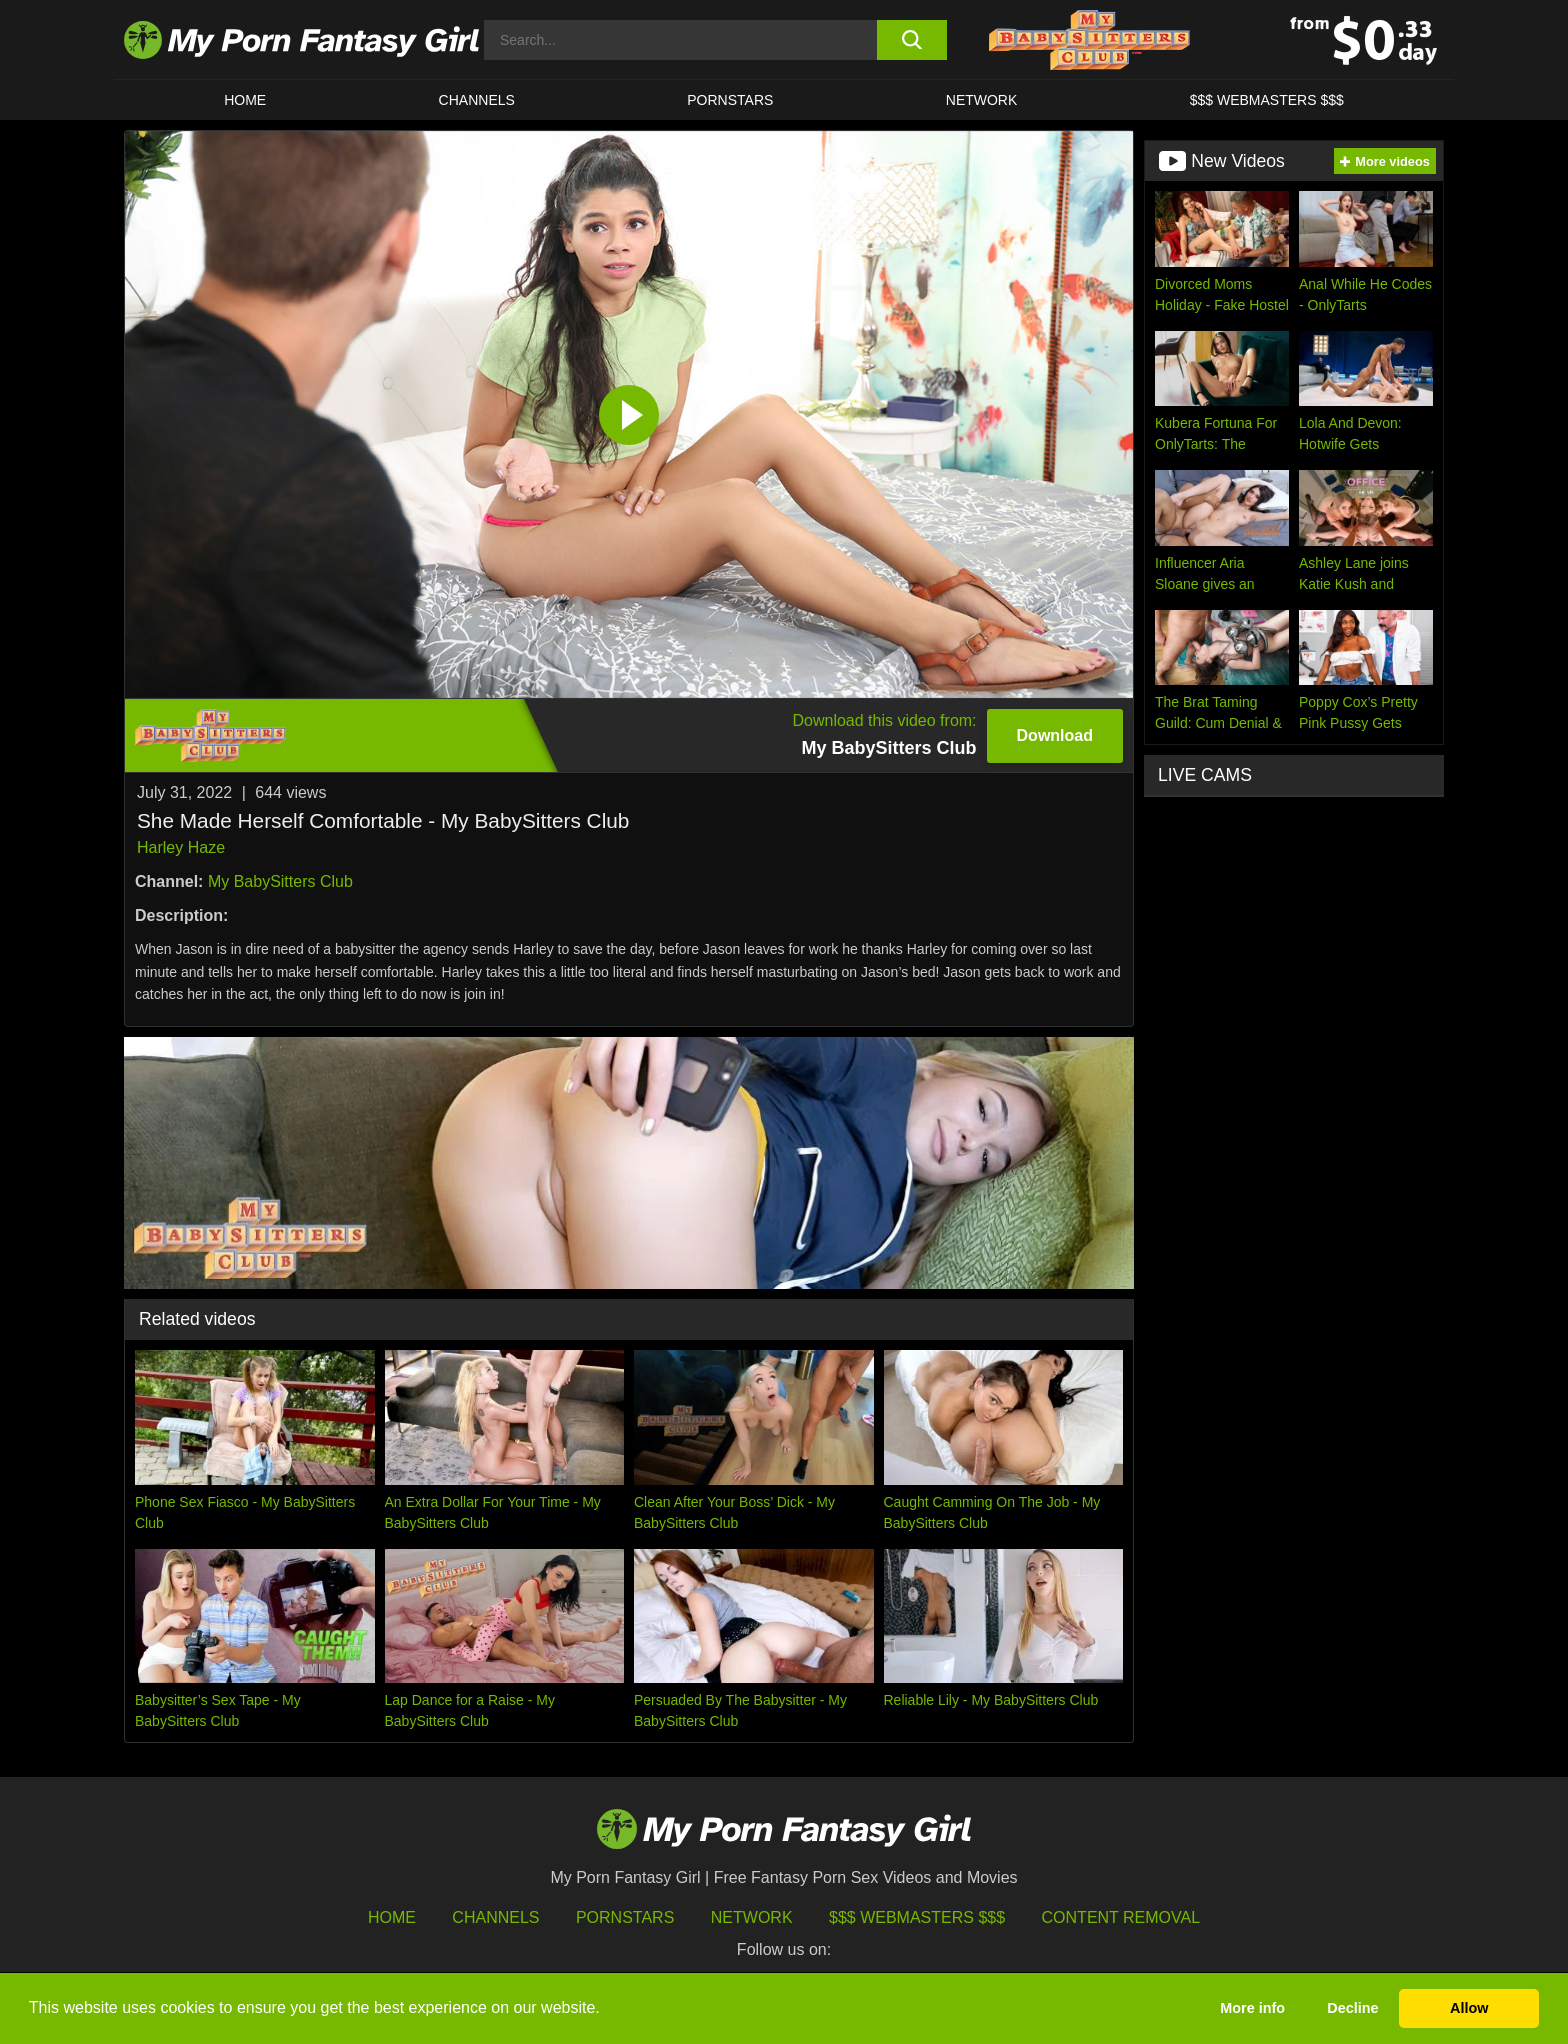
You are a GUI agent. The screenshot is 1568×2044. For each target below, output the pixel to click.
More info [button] (1252, 2008)
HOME (245, 100)
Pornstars (730, 100)
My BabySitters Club (280, 881)
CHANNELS (477, 100)
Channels (495, 1917)
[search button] (911, 40)
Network (982, 100)
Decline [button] (1352, 2008)
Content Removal (1121, 1917)
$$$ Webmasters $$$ (917, 1917)
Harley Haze (181, 847)
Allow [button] (1469, 2008)
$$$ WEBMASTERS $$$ (1267, 100)
